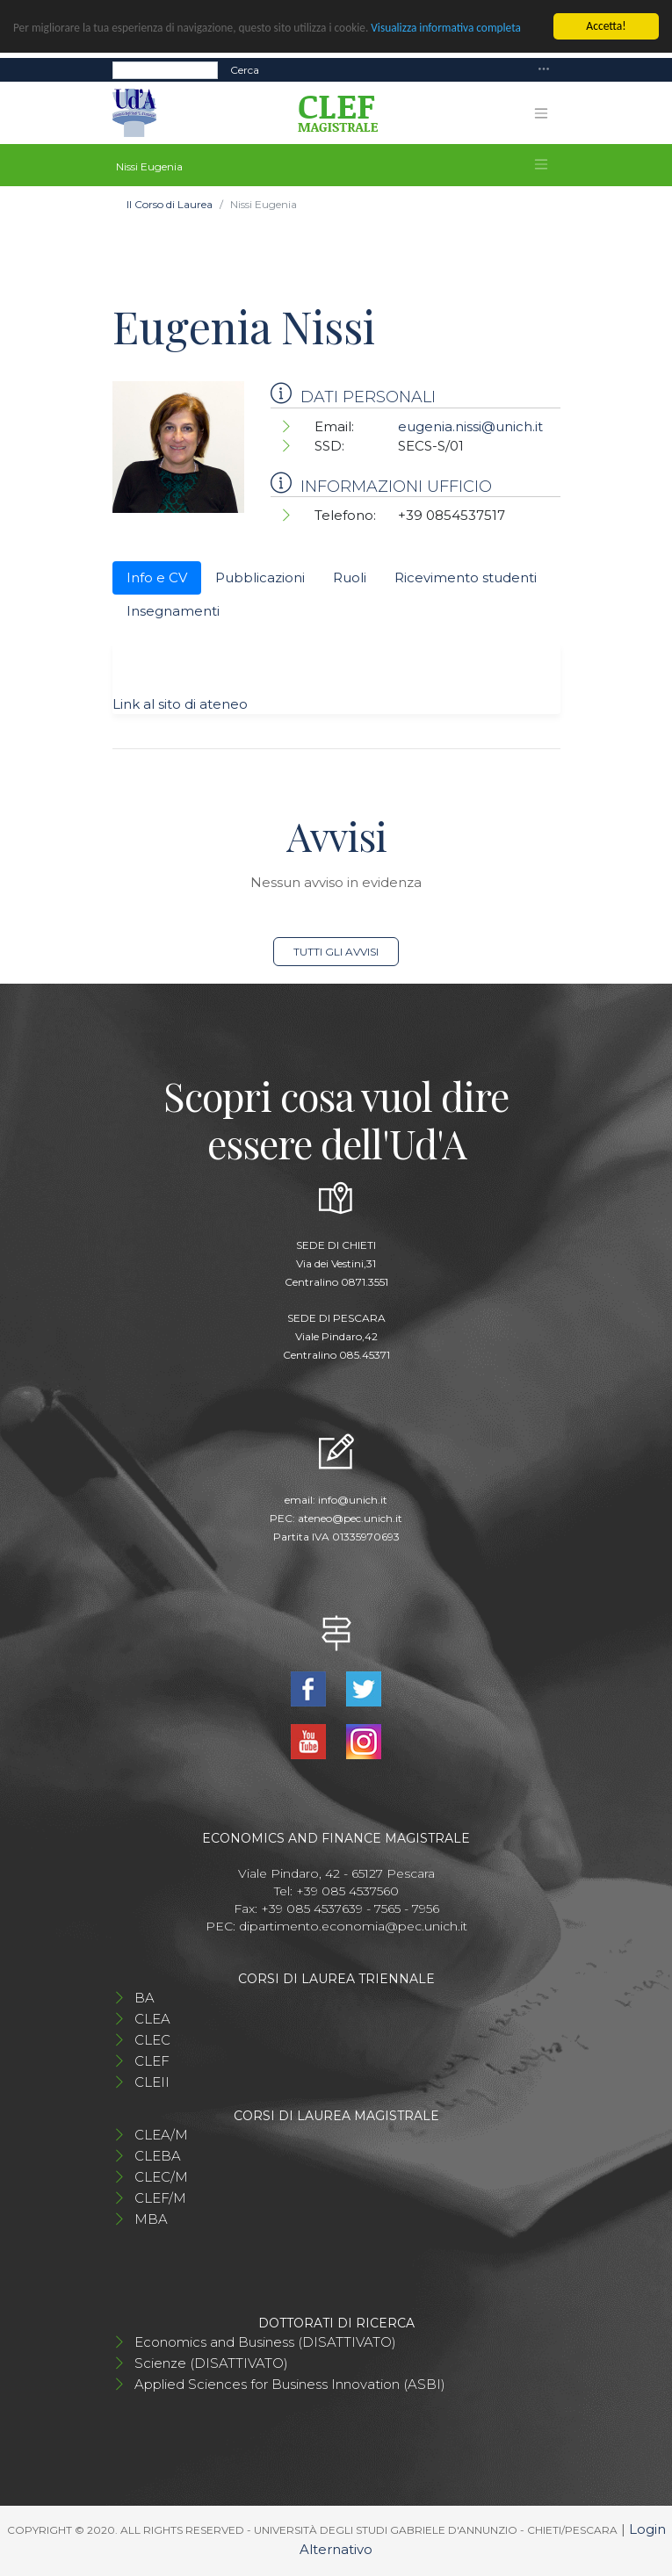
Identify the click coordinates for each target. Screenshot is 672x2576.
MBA (151, 2219)
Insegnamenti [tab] (173, 611)
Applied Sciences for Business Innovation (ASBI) (289, 2384)
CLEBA (157, 2155)
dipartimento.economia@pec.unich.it (353, 1926)
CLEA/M (161, 2134)
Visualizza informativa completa (454, 27)
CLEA (152, 2018)
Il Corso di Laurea (169, 204)
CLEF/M (160, 2198)
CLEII (152, 2082)
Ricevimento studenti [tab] (465, 577)
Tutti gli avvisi (336, 951)
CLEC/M (161, 2176)
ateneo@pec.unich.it (350, 1518)
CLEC (152, 2039)
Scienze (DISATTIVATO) (211, 2363)
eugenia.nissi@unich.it (470, 426)
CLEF (152, 2061)
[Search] (165, 70)
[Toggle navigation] (543, 70)
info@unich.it (352, 1499)
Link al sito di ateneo (180, 704)
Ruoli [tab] (349, 577)
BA (144, 1997)
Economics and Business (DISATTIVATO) (265, 2342)
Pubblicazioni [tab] (260, 577)
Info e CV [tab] (156, 577)
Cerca (244, 69)
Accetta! (605, 25)
